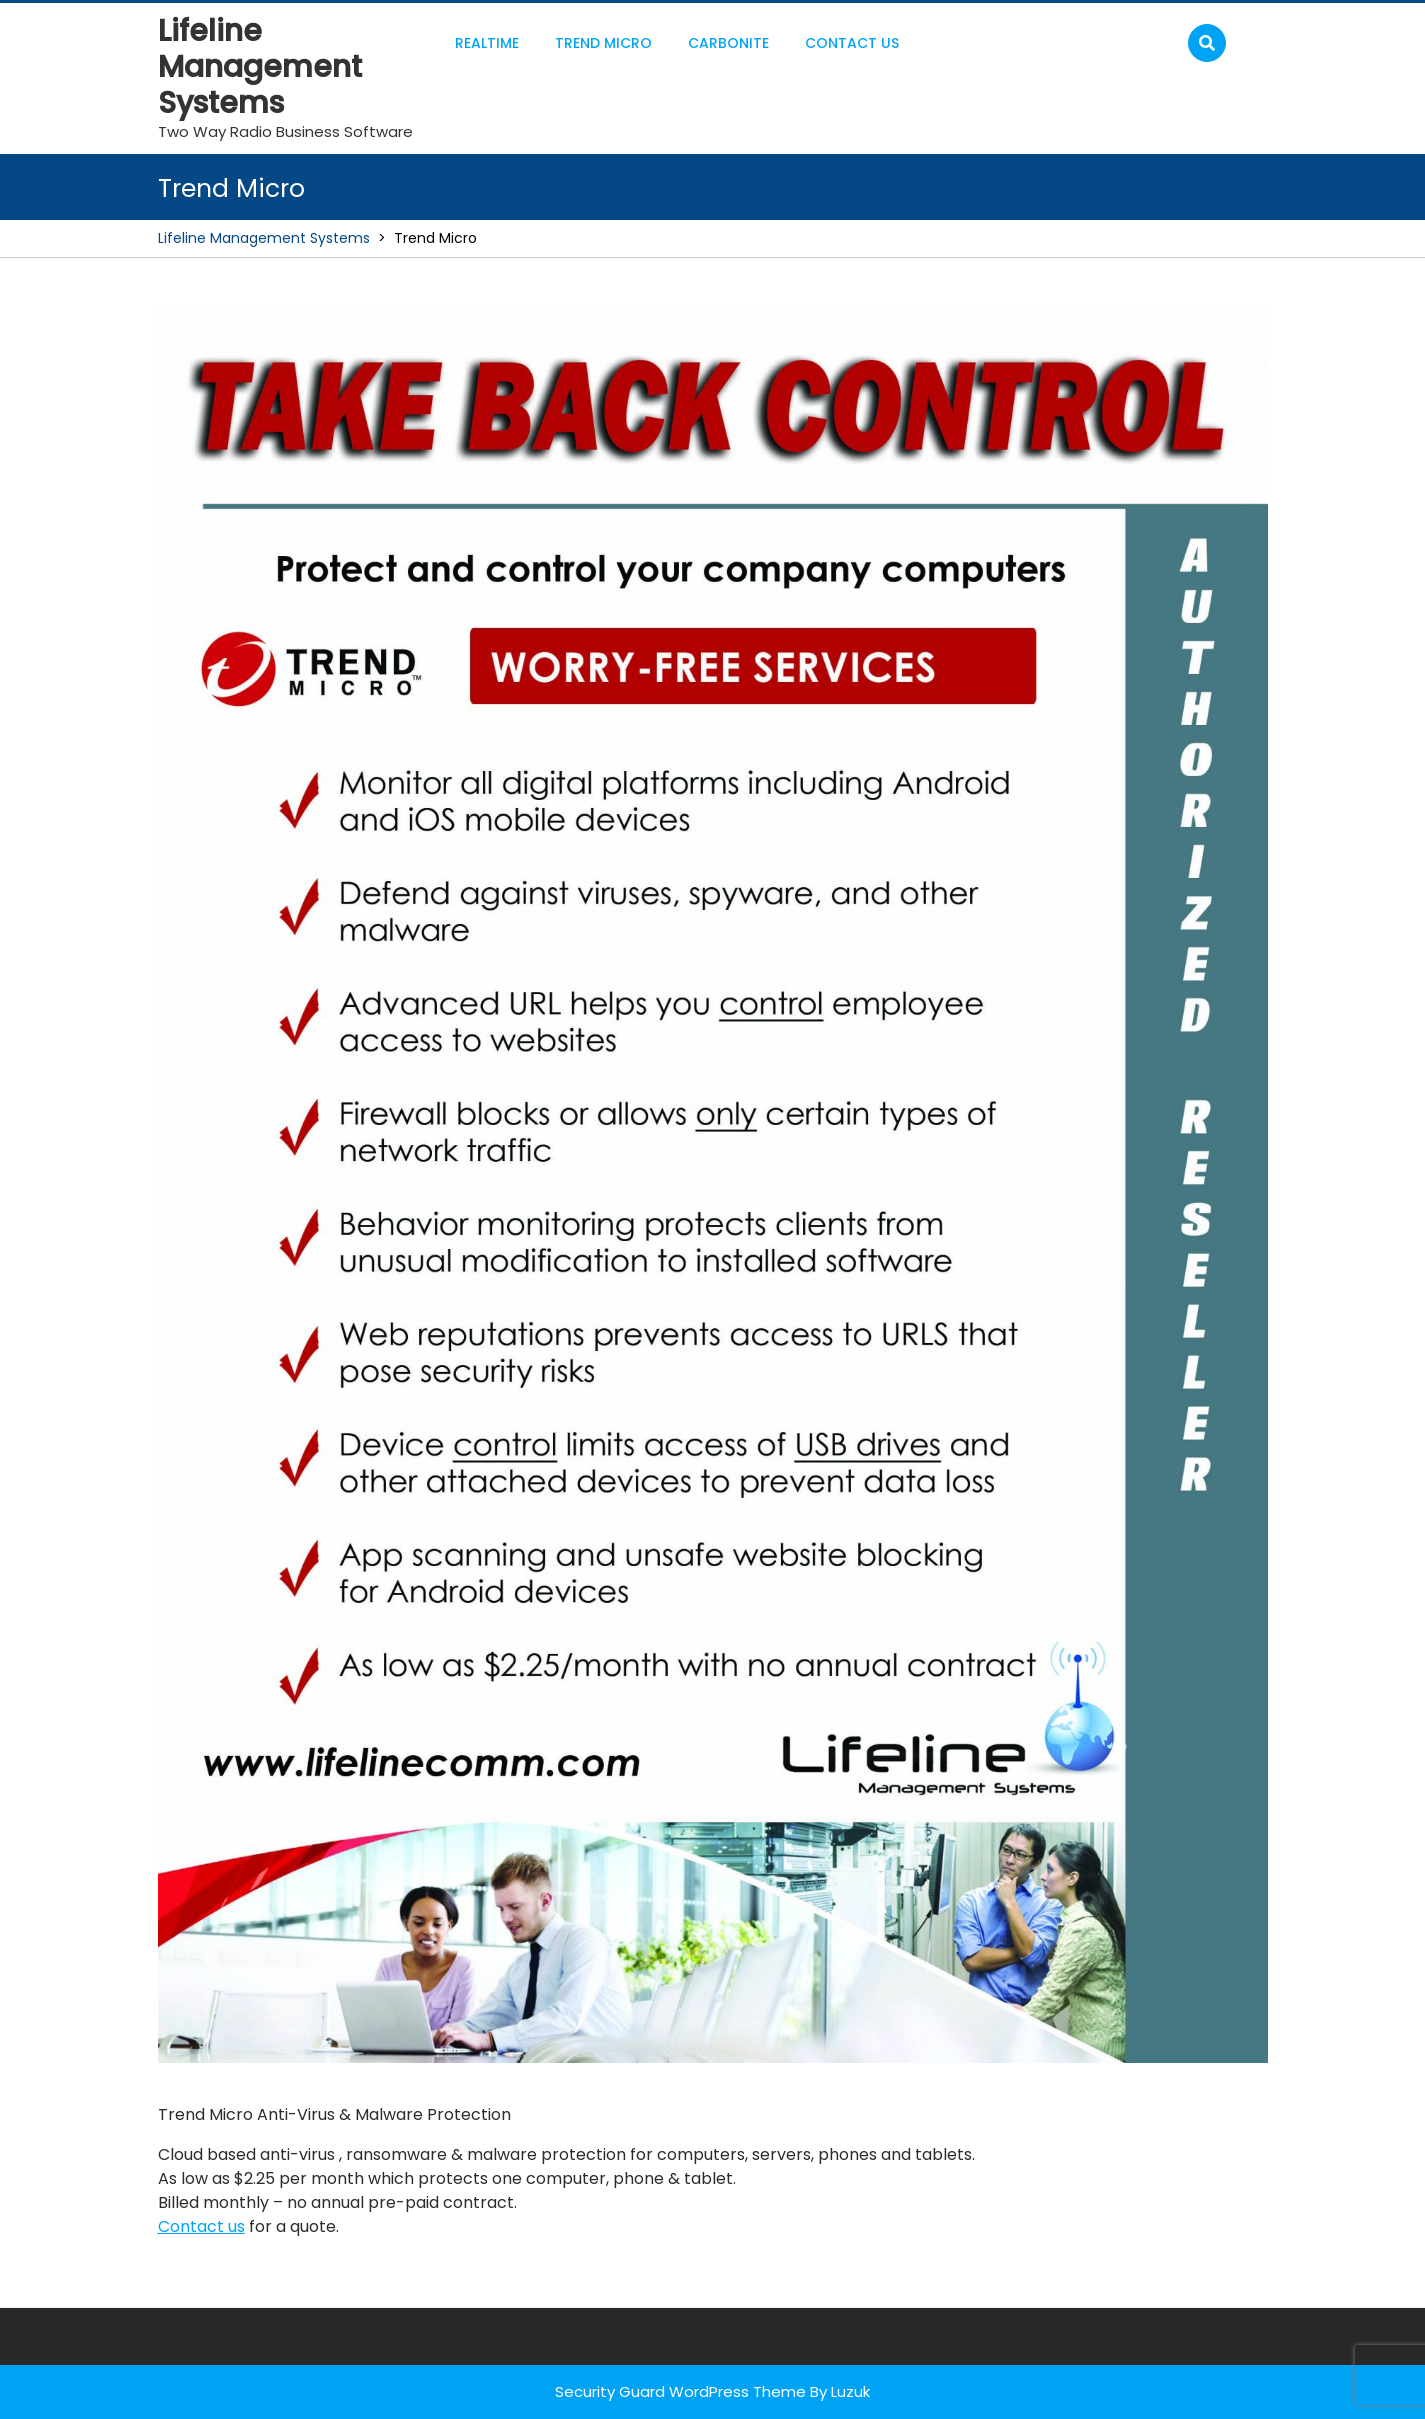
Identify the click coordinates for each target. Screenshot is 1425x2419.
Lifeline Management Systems (260, 67)
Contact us (201, 2226)
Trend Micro (603, 43)
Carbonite (728, 43)
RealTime (487, 43)
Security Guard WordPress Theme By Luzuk (712, 2391)
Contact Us (852, 43)
